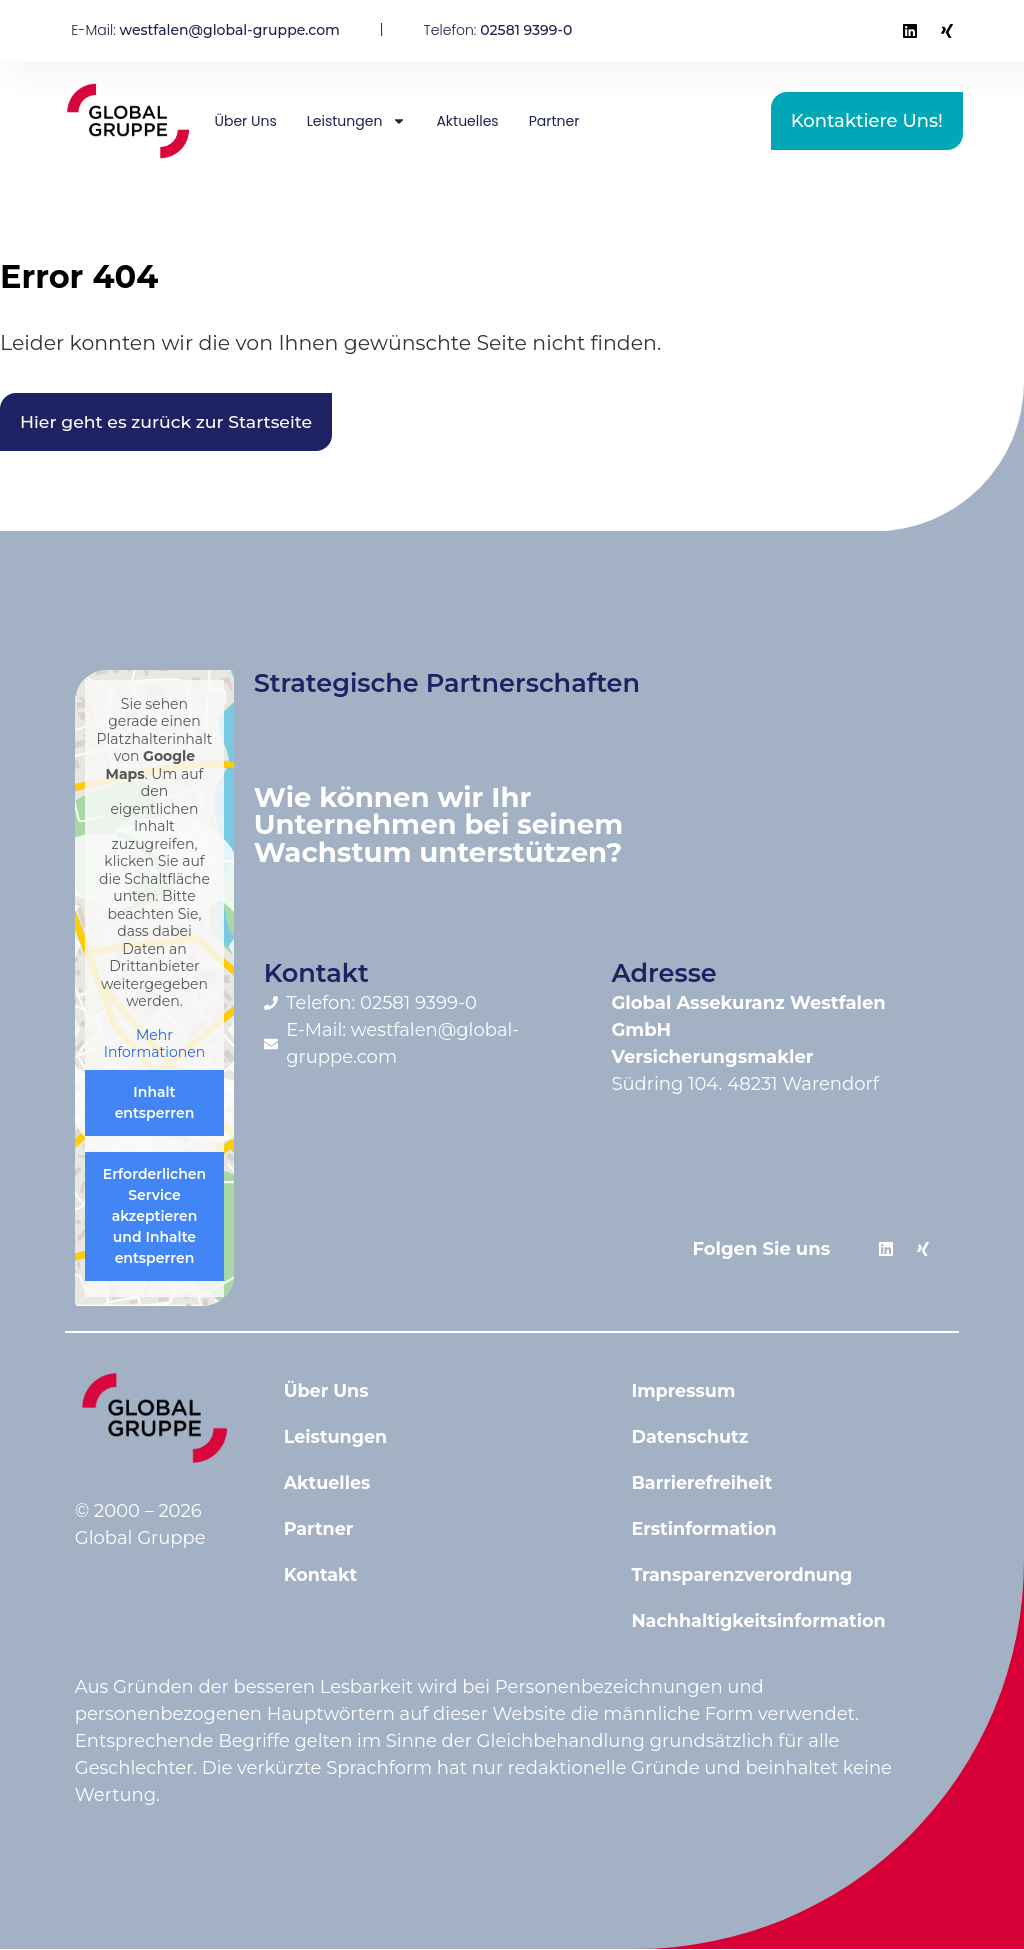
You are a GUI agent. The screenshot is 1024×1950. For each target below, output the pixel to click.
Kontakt (321, 1576)
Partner (554, 121)
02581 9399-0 (526, 30)
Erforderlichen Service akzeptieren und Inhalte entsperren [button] (154, 1217)
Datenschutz (691, 1438)
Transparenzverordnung (744, 1576)
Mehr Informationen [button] (154, 1045)
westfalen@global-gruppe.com (230, 30)
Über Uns (246, 121)
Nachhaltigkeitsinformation (761, 1622)
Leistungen (357, 121)
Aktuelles (467, 121)
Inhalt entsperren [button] (154, 1103)
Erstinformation (705, 1530)
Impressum (684, 1392)
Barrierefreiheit (703, 1484)
